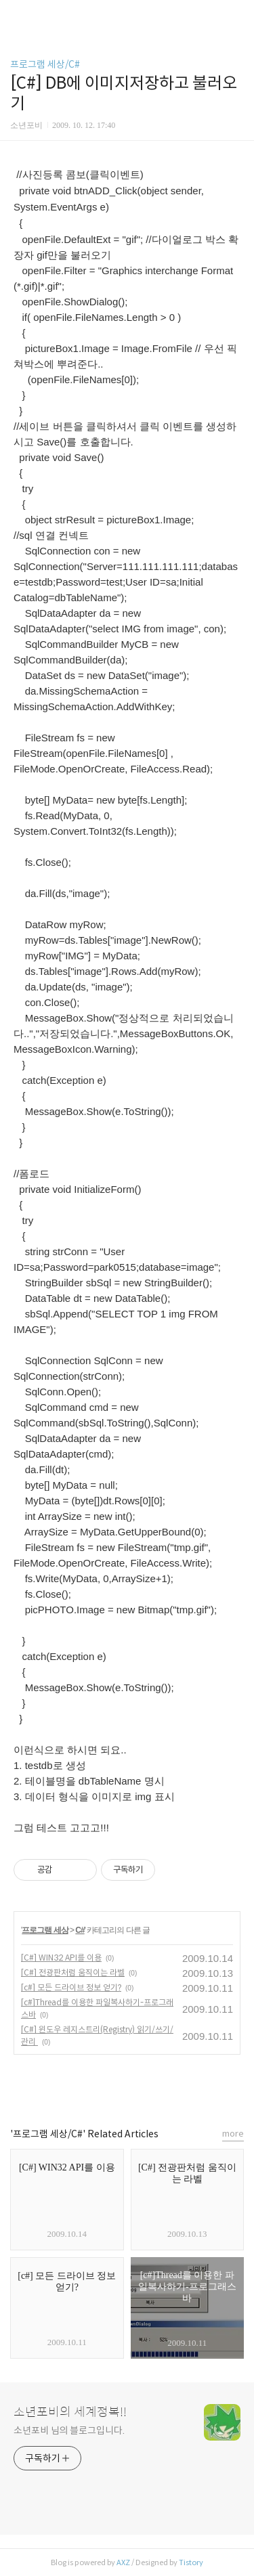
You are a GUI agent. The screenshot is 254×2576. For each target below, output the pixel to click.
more (233, 2133)
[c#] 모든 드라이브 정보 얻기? (71, 1987)
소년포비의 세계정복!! (70, 2412)
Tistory (191, 2562)
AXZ (123, 2562)
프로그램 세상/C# (45, 64)
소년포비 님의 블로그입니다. (69, 2430)
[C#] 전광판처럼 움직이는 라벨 (73, 1972)
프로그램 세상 (45, 1930)
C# (79, 1930)
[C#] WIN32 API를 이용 (61, 1957)
